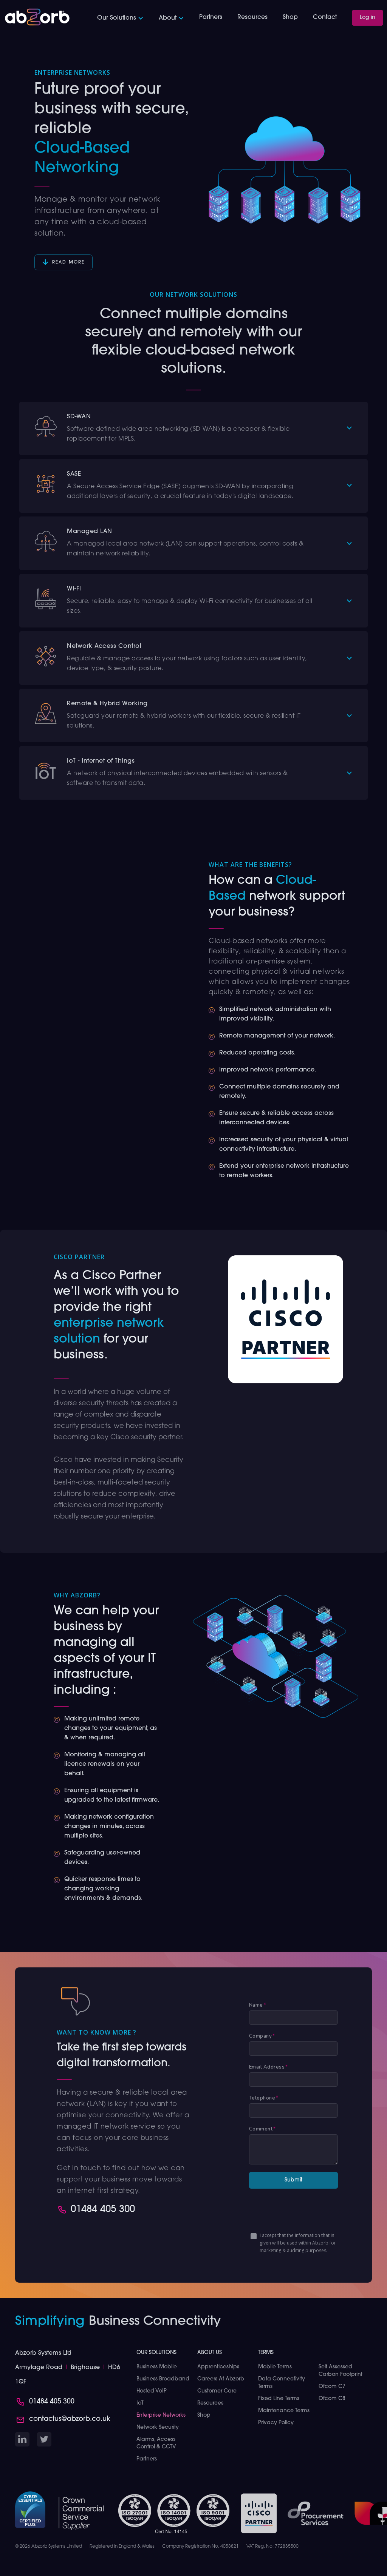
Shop (290, 17)
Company (262, 2036)
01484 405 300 (103, 2210)
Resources (252, 17)
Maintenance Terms (284, 2411)
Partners (210, 17)
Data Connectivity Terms (281, 2382)
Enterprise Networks (161, 2415)
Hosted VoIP (151, 2391)
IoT (140, 2403)
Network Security (157, 2427)
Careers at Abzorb (220, 2379)
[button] (120, 18)
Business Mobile (156, 2367)
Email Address (268, 2067)
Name (257, 2005)
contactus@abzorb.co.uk (69, 2419)
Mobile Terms (275, 2367)
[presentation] (306, 2211)
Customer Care (217, 2391)
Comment (262, 2129)
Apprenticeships (218, 2367)
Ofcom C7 (332, 2386)
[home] (37, 17)
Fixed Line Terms (278, 2399)
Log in (367, 17)
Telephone (264, 2098)
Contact (325, 17)
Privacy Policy (276, 2423)
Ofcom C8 (332, 2399)
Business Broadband (162, 2379)
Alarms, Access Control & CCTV (156, 2443)
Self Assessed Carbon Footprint (340, 2370)
